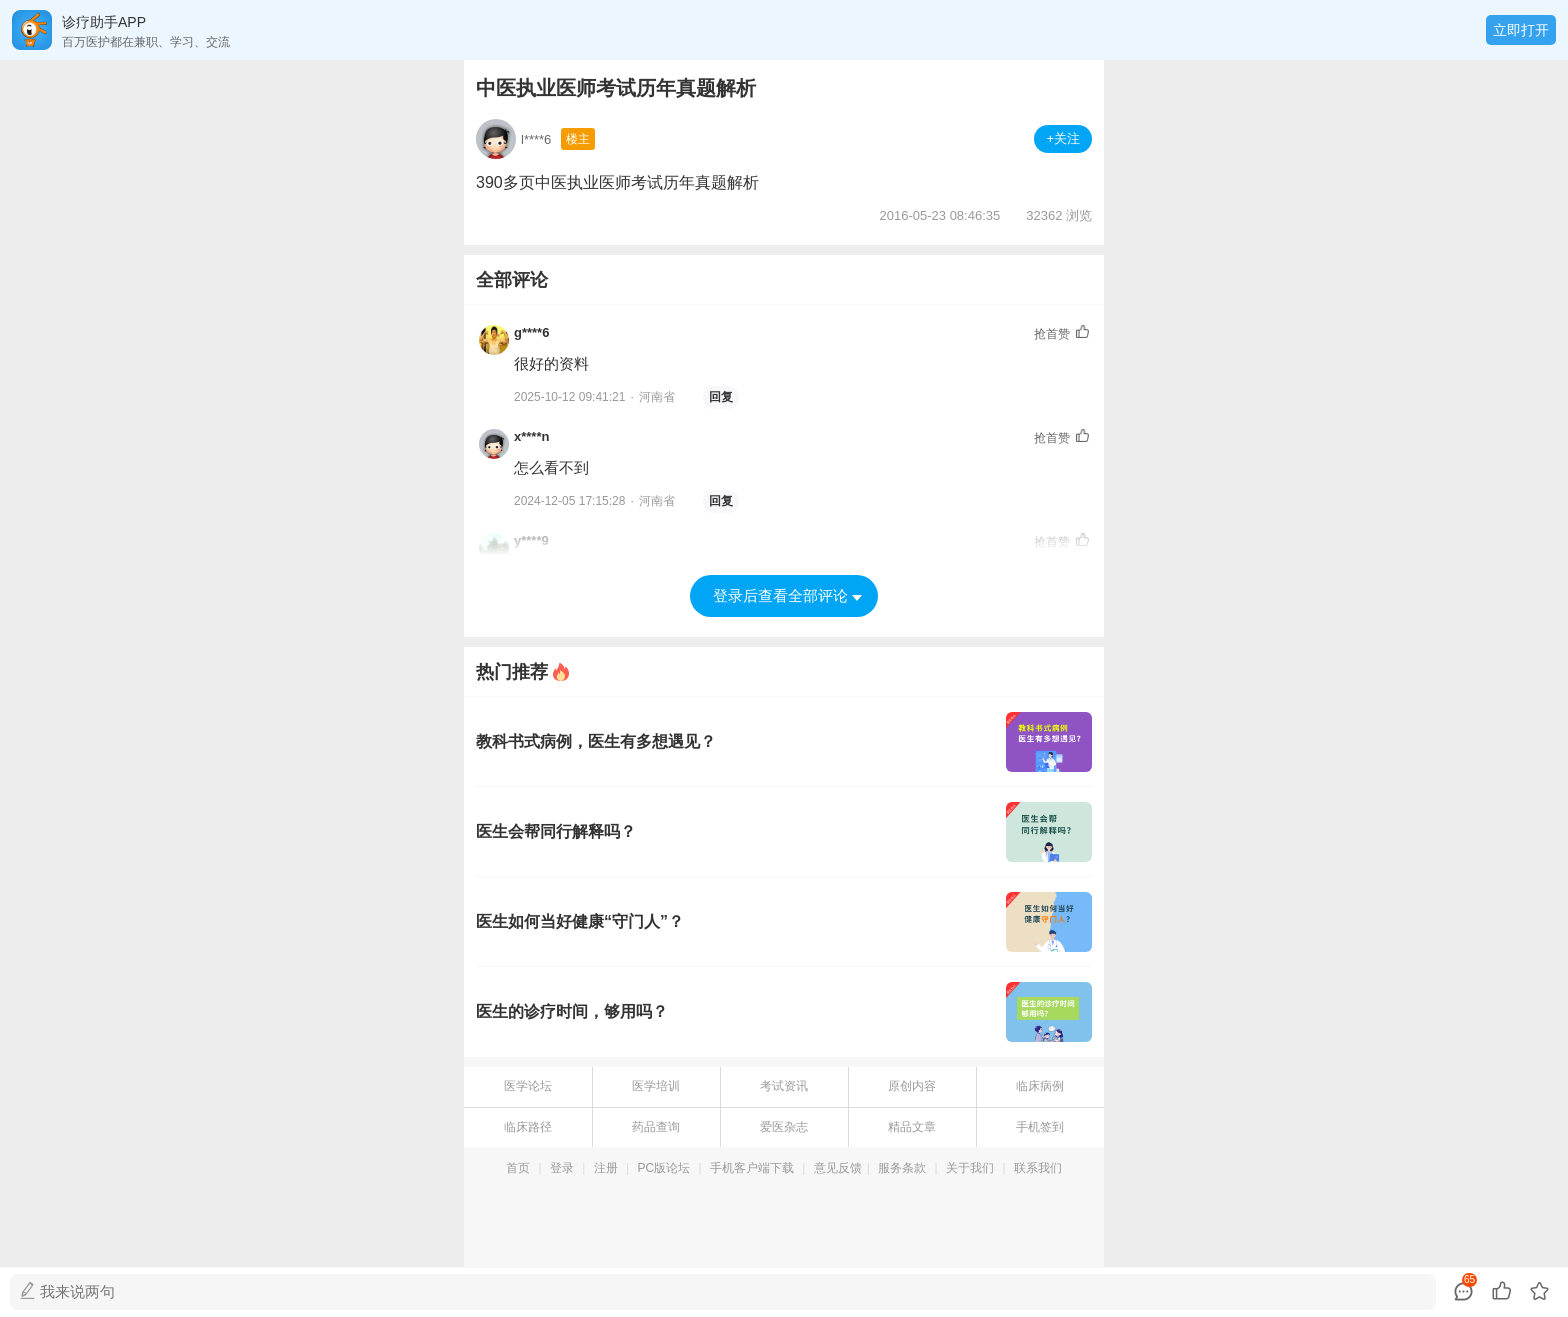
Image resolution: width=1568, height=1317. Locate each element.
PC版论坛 (664, 1168)
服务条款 (902, 1168)
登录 (562, 1168)
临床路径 (528, 1127)
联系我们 (1038, 1168)
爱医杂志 (784, 1127)
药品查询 (656, 1127)
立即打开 (1521, 30)
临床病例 (1040, 1086)
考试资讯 (784, 1086)
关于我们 (970, 1168)
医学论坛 (528, 1086)
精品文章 (912, 1127)
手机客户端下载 (752, 1168)
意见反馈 (838, 1168)
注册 (606, 1168)
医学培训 (656, 1086)
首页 (518, 1168)
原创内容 (912, 1086)
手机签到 (1040, 1127)
